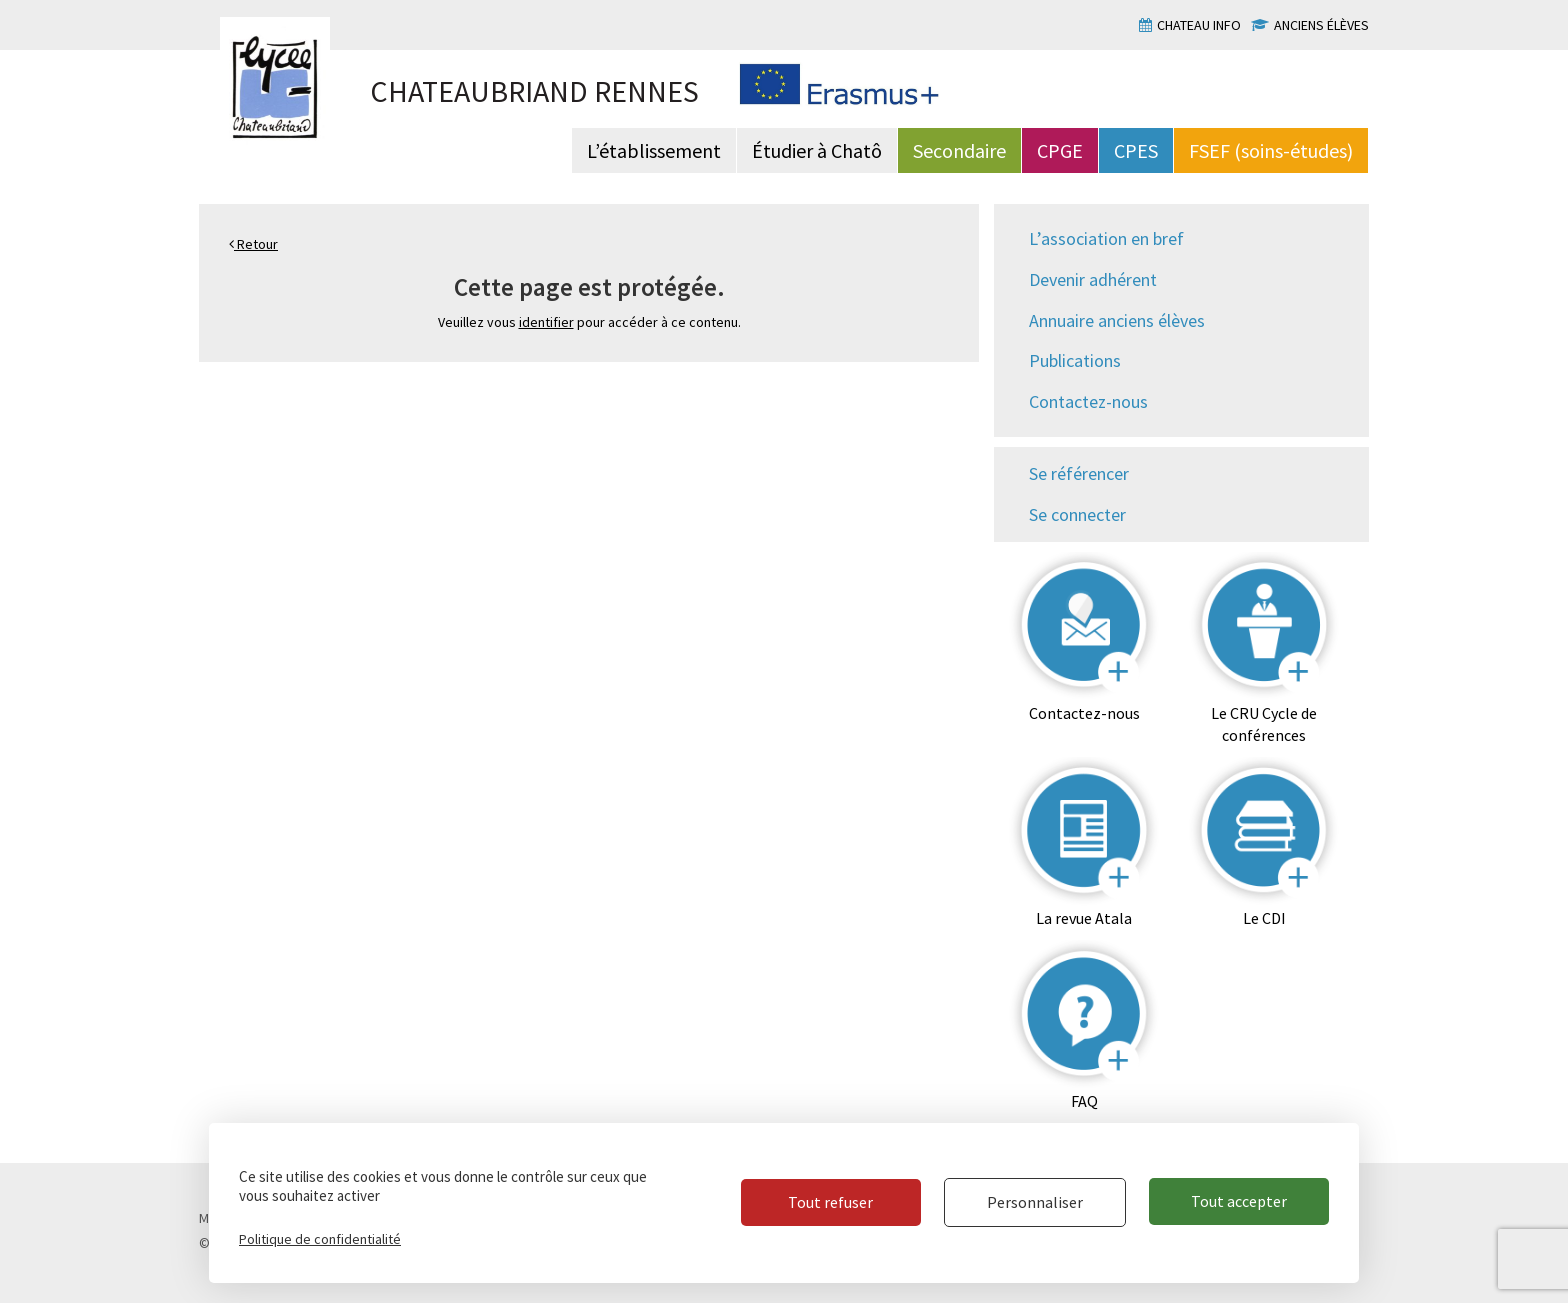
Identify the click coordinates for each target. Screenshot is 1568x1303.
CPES (1136, 150)
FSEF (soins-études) (1271, 150)
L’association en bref (1106, 238)
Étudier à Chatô (817, 150)
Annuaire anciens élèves (1117, 320)
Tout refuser (827, 1202)
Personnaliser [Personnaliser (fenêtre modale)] (1033, 1202)
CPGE (1060, 150)
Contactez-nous (1088, 401)
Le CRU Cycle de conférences (1264, 724)
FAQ (1084, 1101)
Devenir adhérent (1093, 279)
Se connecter (1077, 514)
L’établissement (654, 150)
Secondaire (959, 150)
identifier (546, 322)
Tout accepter (1239, 1202)
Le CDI (1264, 918)
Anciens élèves (1321, 25)
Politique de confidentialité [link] (320, 1239)
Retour (253, 244)
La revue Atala (1084, 918)
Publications (1075, 360)
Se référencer (1079, 473)
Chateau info (1199, 25)
